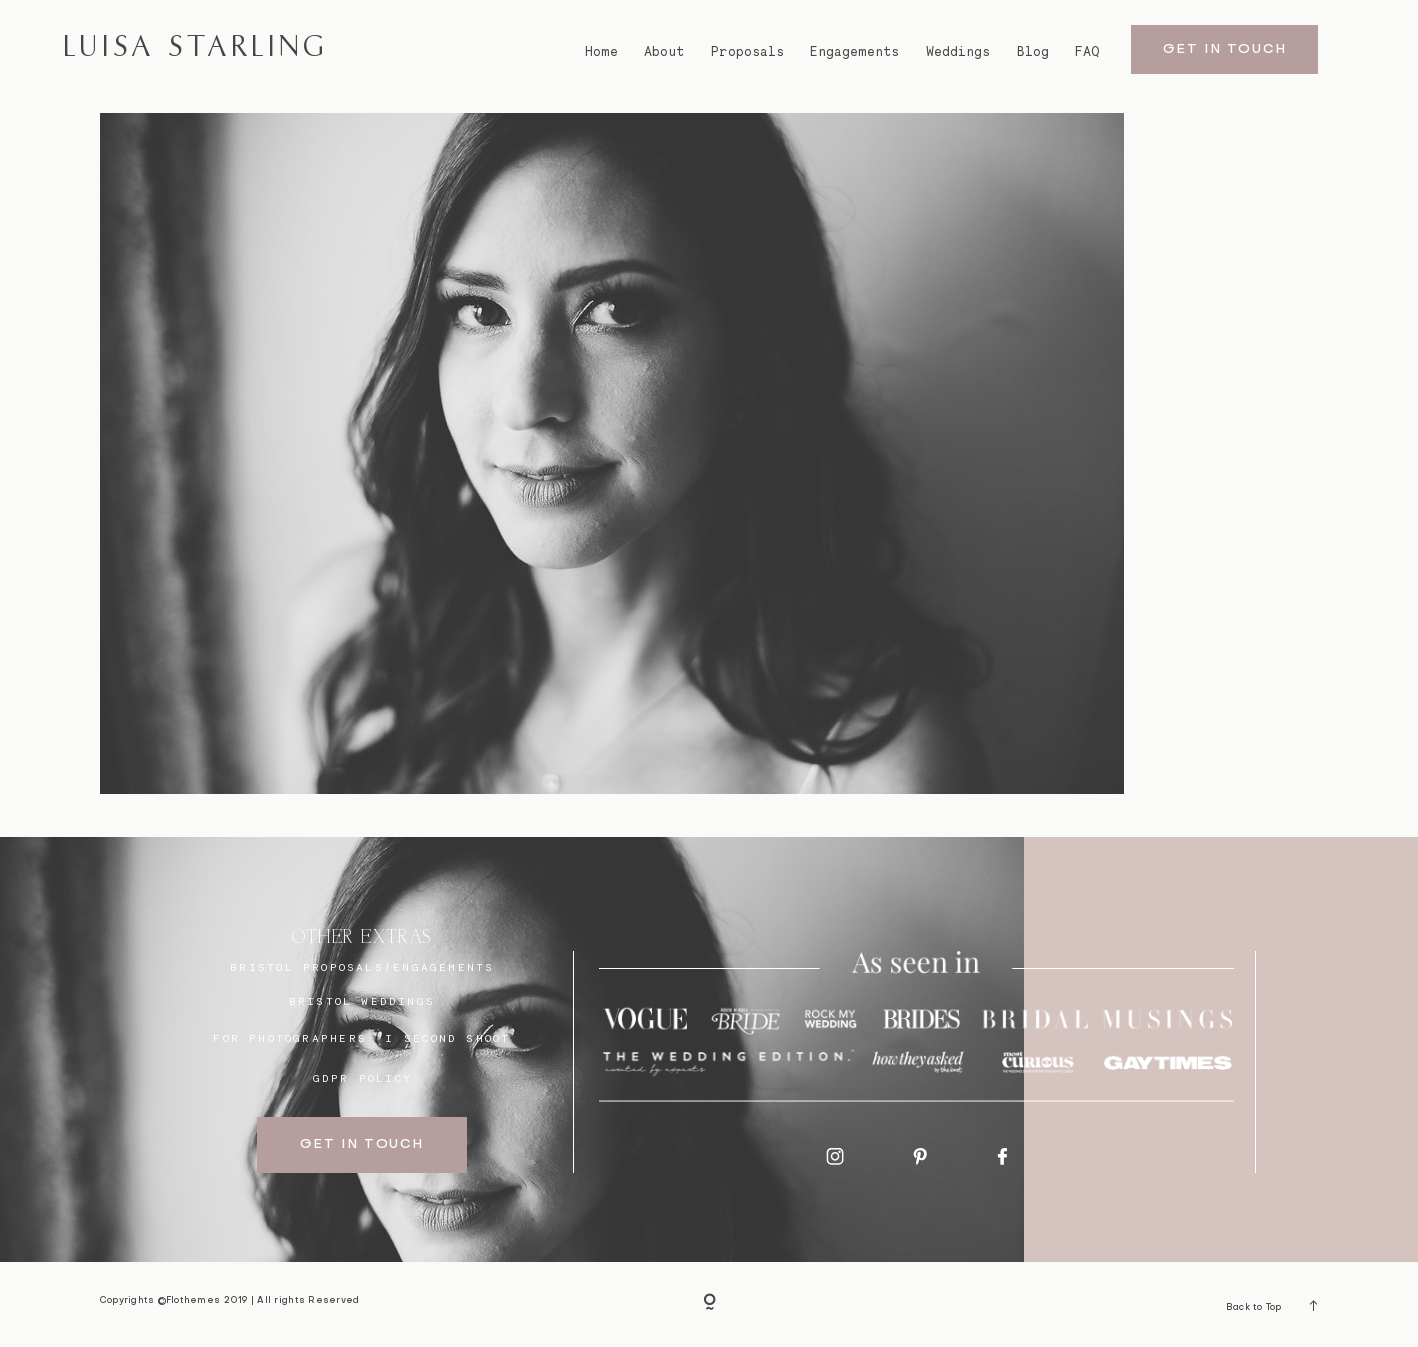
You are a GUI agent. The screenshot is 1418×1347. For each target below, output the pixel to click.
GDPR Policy (362, 1078)
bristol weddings (362, 1001)
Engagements (854, 51)
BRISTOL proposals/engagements (362, 967)
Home (601, 51)
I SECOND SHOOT (447, 1038)
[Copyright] (709, 1304)
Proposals (747, 51)
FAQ (1087, 51)
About (664, 51)
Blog (1033, 51)
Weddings (958, 51)
